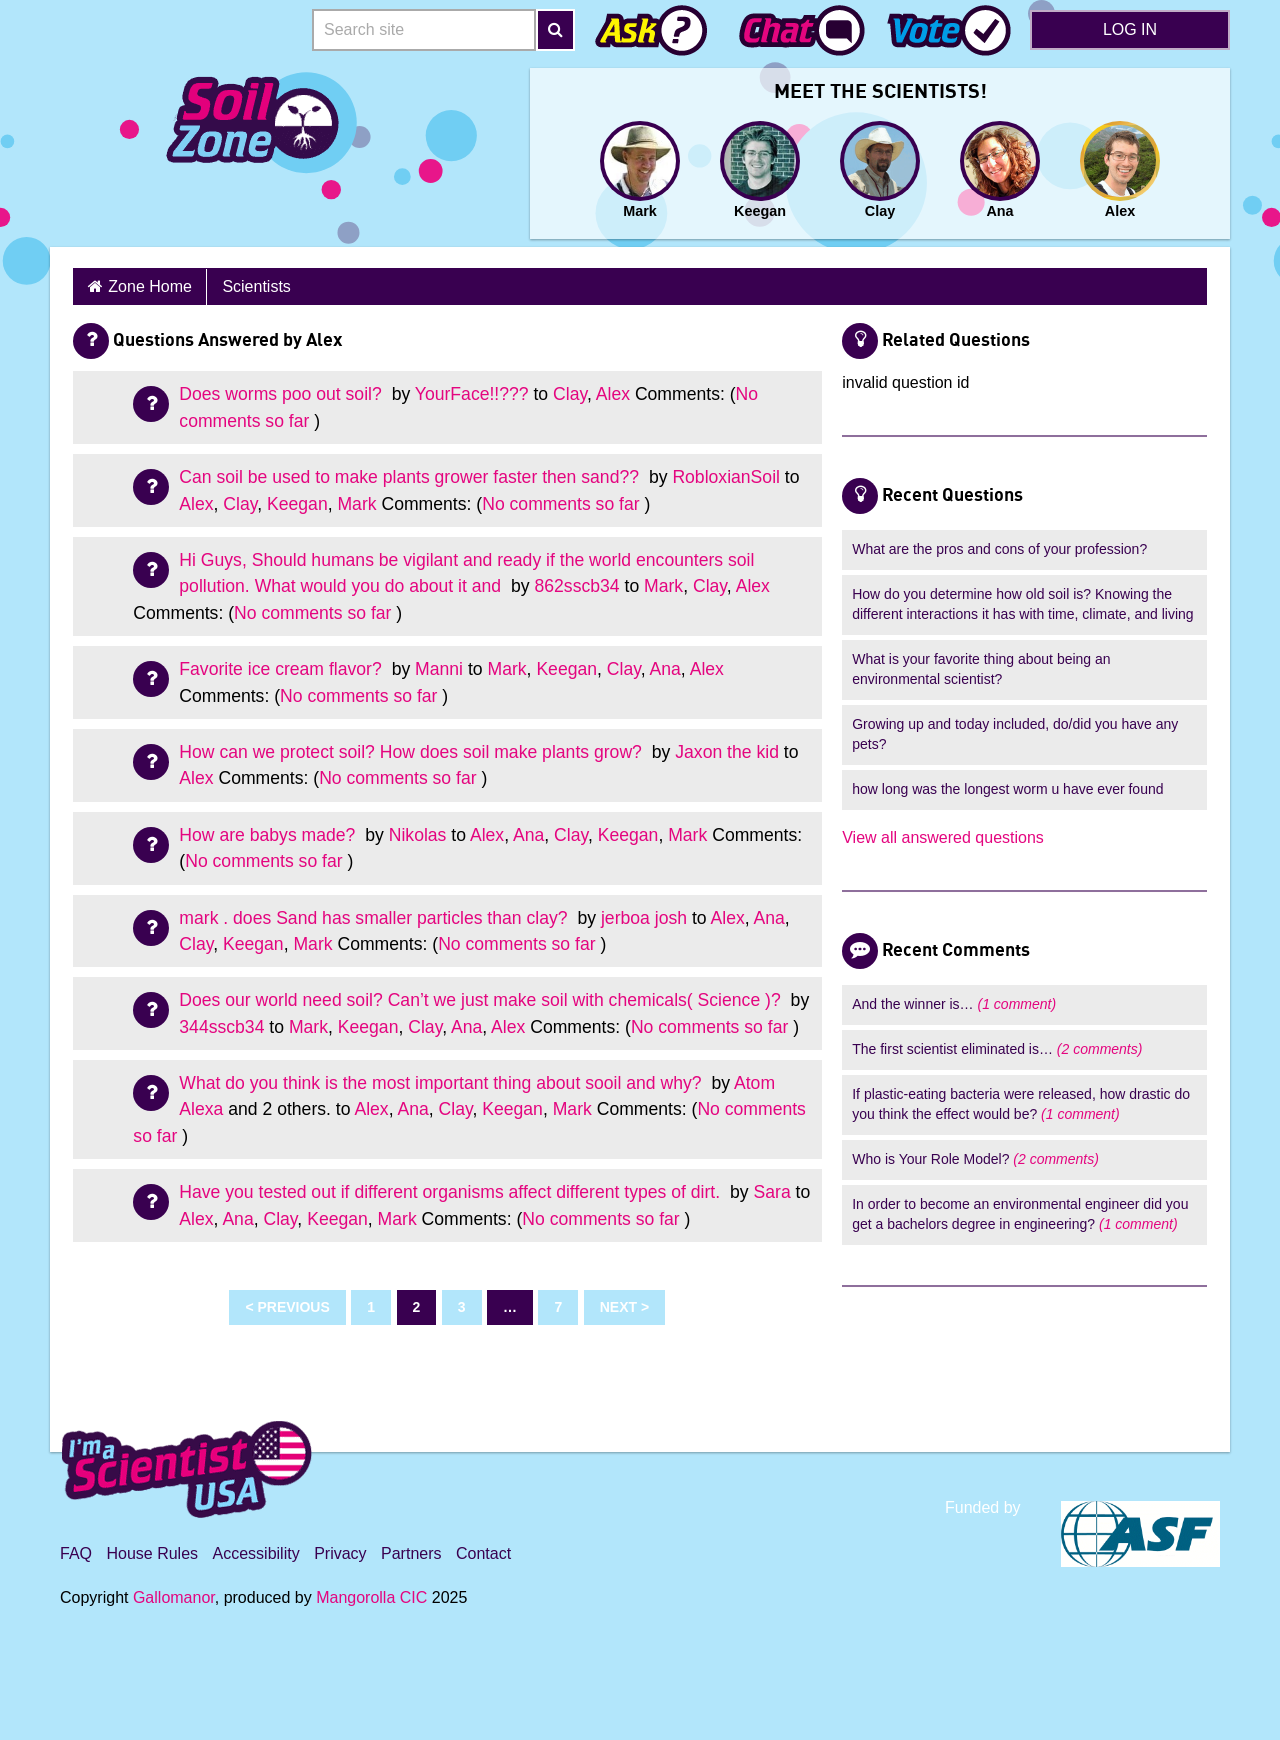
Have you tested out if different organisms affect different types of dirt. (452, 1192)
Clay (570, 394)
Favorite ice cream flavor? (282, 669)
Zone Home (150, 286)
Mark (356, 504)
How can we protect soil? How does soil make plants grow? (412, 752)
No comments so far (560, 504)
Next (618, 1307)
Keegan (297, 504)
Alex (613, 394)
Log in (1130, 29)
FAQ (76, 1553)
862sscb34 (577, 586)
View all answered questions (943, 837)
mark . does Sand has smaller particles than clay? (375, 918)
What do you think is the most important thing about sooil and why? (442, 1083)
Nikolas (418, 835)
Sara (772, 1192)
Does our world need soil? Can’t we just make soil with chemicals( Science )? (482, 1000)
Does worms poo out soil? (282, 394)
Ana (665, 669)
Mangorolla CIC (371, 1597)
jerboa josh (644, 918)
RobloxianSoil (726, 477)
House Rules (152, 1553)
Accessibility (256, 1553)
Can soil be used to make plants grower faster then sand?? (411, 477)
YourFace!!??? (472, 394)
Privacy (340, 1553)
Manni (439, 669)
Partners (411, 1553)
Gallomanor (174, 1597)
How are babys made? (269, 835)
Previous (293, 1307)
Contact (483, 1553)
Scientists (256, 286)
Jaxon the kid (727, 752)
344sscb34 (221, 1027)
